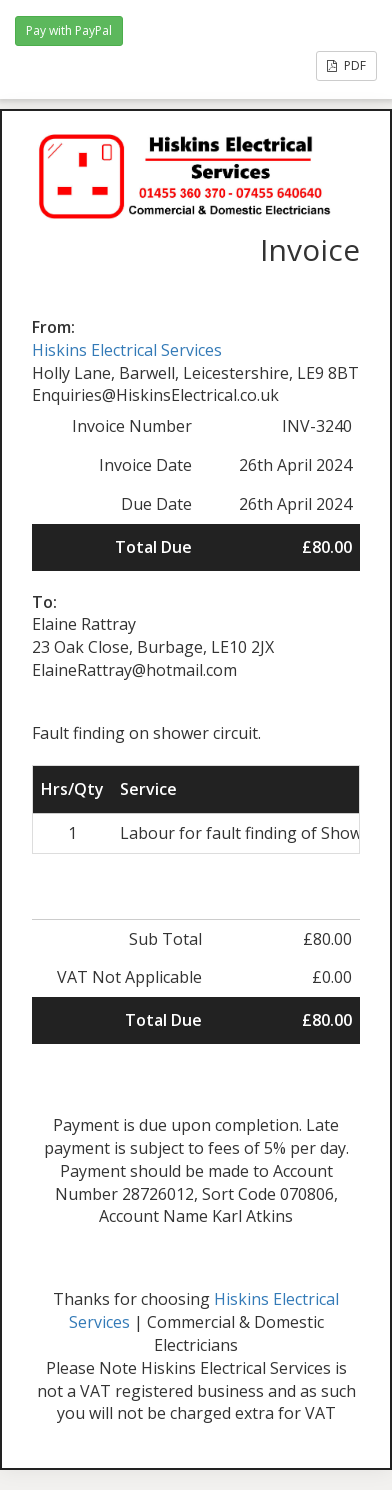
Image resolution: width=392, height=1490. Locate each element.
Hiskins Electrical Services (127, 350)
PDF (346, 65)
